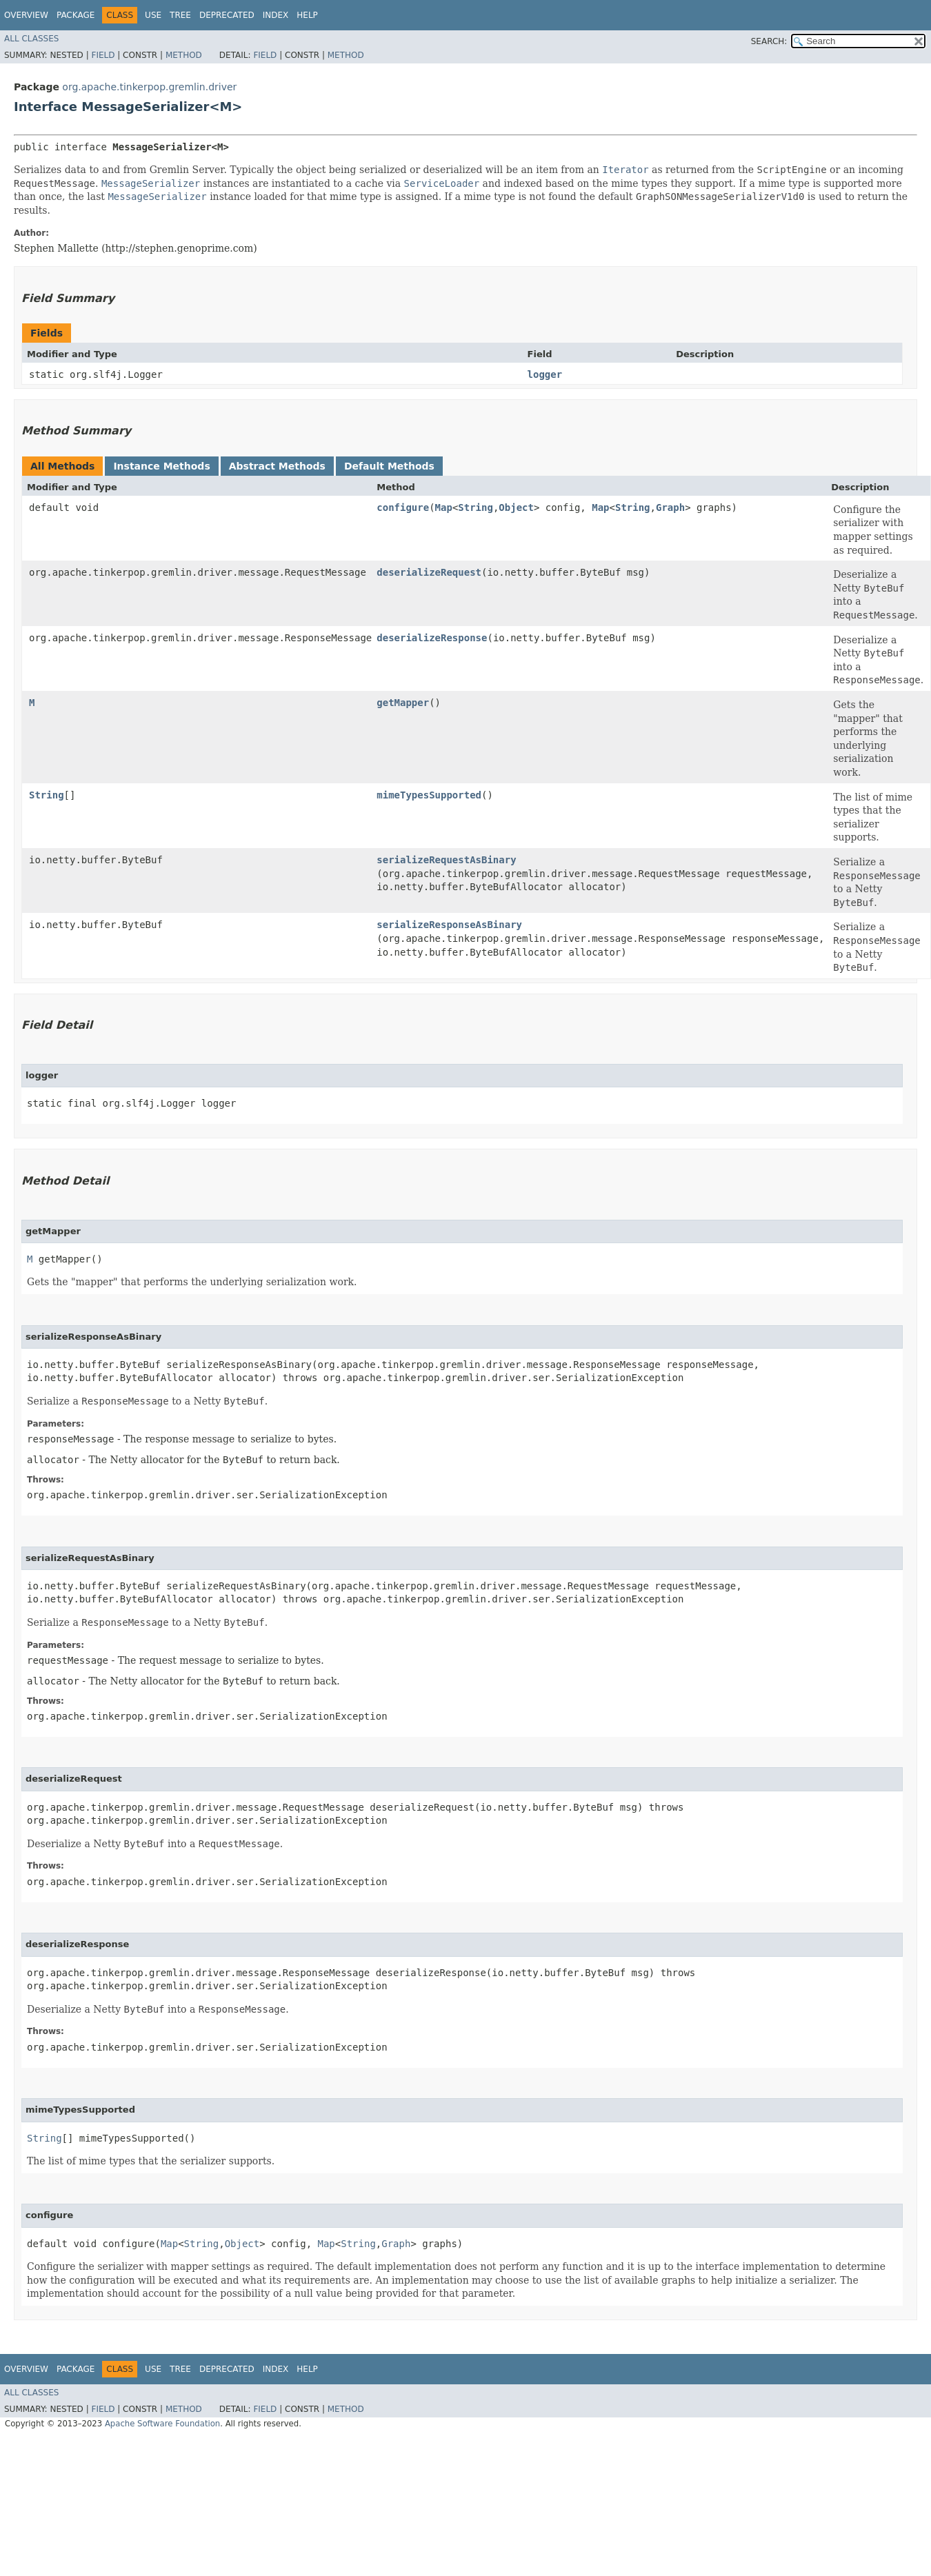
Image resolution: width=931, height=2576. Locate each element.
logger (545, 374)
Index (276, 15)
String (475, 507)
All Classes (31, 38)
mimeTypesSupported (429, 795)
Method (184, 55)
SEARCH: (769, 41)
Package (75, 15)
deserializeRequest (429, 572)
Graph (670, 507)
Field (102, 55)
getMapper (403, 702)
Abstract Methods (277, 466)
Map (443, 507)
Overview (26, 15)
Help (307, 15)
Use (153, 15)
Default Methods (389, 466)
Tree (180, 15)
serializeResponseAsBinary (449, 924)
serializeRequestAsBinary (446, 859)
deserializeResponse (432, 637)
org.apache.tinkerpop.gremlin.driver (149, 86)
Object (516, 507)
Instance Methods (161, 466)
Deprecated (226, 15)
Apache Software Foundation (162, 2423)
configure (403, 507)
